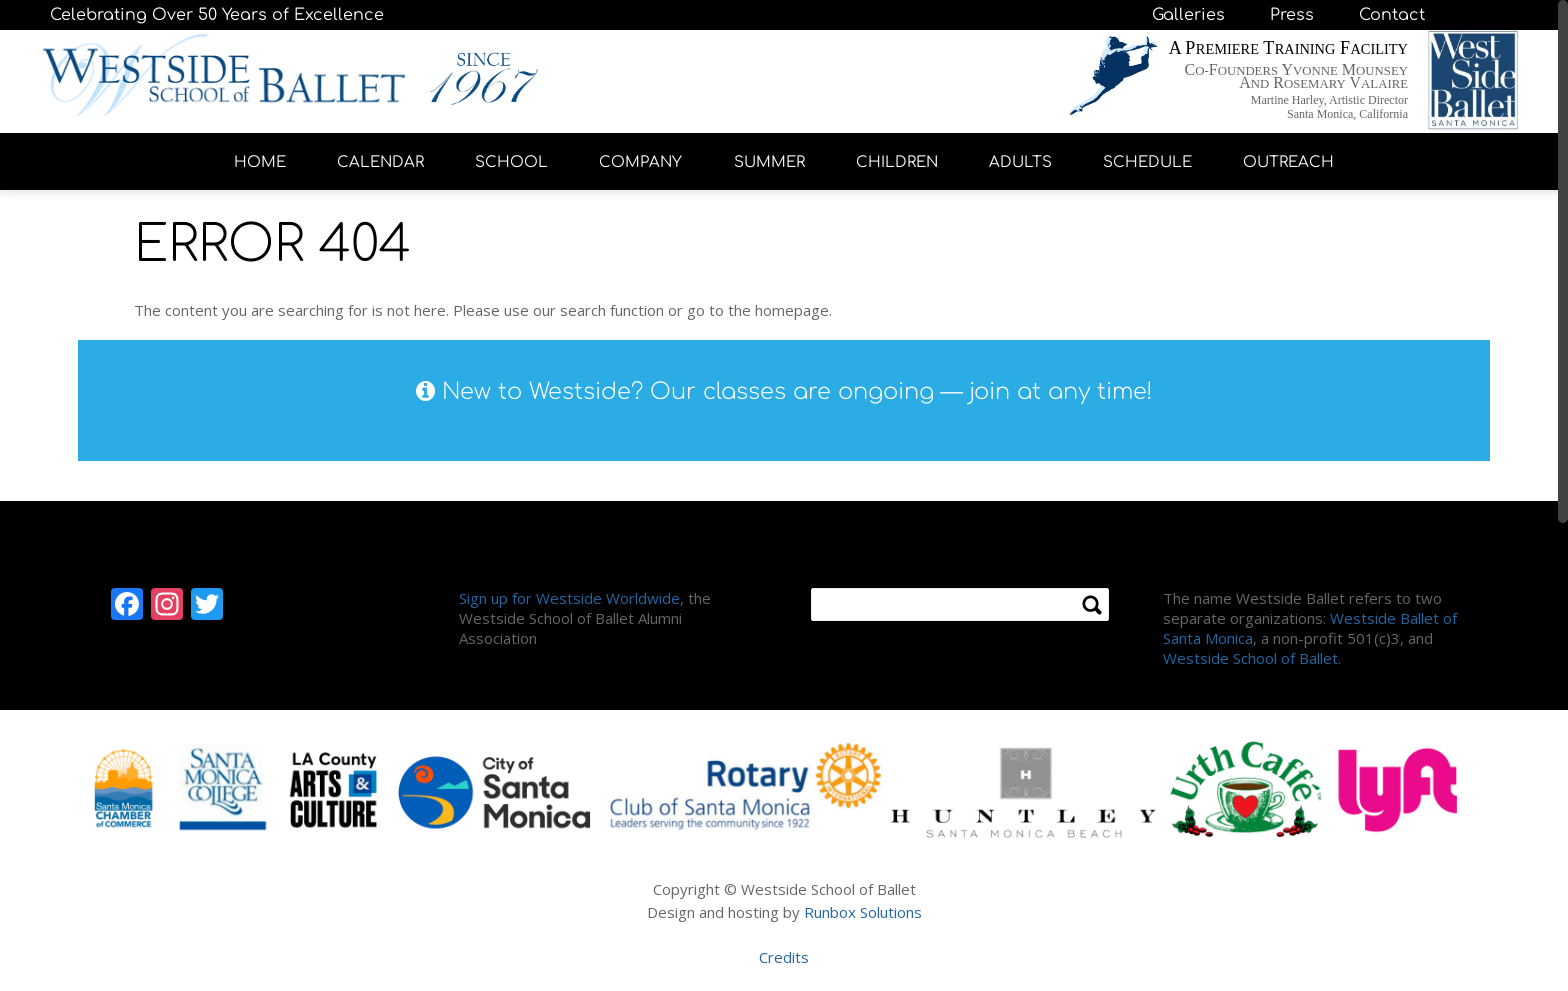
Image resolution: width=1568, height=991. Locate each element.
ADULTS (1020, 162)
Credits (784, 957)
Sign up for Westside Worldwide (569, 598)
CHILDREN (897, 162)
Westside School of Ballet (1250, 658)
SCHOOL (511, 162)
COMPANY (640, 162)
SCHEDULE (1147, 162)
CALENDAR (380, 162)
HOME (260, 162)
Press (1292, 15)
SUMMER (769, 162)
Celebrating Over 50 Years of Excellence (217, 15)
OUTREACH (1288, 162)
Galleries (1188, 15)
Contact (1392, 15)
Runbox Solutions (863, 912)
